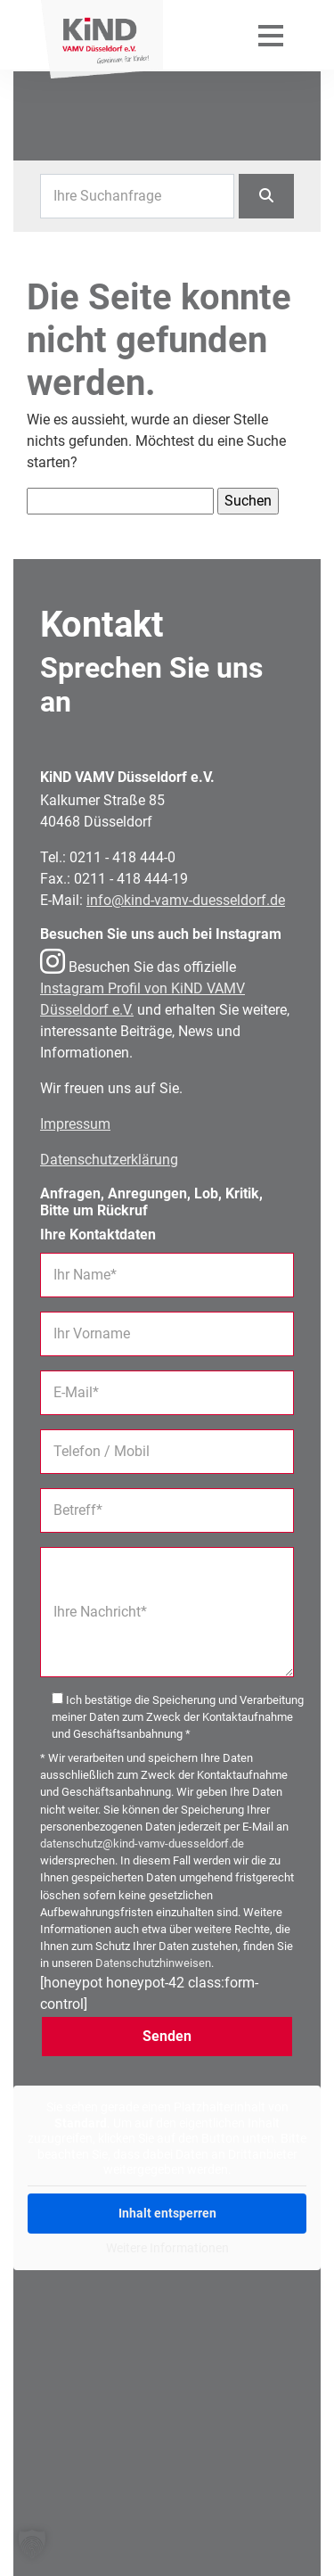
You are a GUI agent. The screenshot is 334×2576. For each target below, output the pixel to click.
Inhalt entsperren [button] (167, 2212)
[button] (32, 2544)
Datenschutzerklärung (109, 1159)
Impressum (75, 1123)
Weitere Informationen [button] (167, 2247)
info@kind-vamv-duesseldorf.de (185, 900)
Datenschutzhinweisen (153, 1963)
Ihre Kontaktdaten (98, 1234)
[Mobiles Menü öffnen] (270, 34)
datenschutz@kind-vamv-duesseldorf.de (142, 1843)
